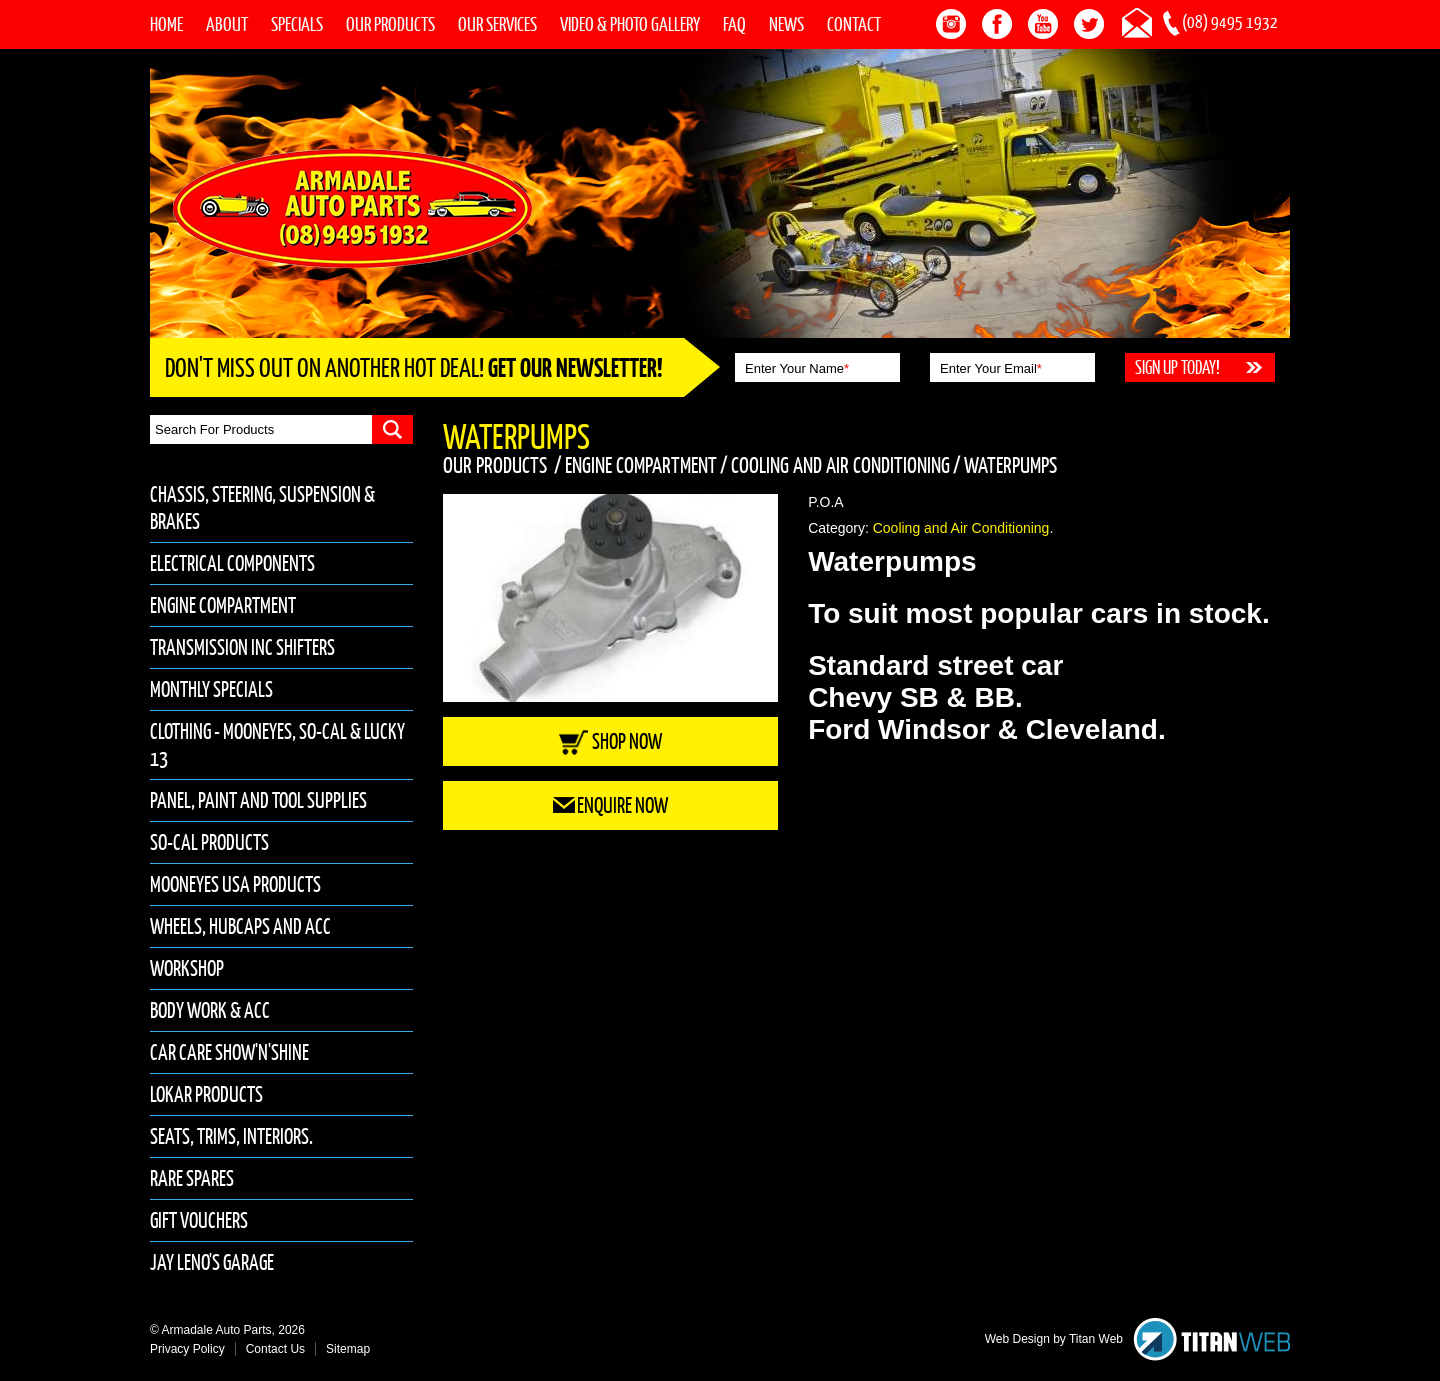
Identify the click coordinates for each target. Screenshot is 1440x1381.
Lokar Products (206, 1094)
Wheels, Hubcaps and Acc (240, 926)
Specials (297, 24)
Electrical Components (232, 563)
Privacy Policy (187, 1349)
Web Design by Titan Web (1054, 1339)
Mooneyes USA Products (235, 884)
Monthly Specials (211, 689)
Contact (854, 24)
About (227, 24)
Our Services (497, 24)
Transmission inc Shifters (242, 647)
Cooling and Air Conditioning (840, 465)
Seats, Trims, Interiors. (231, 1136)
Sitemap (348, 1349)
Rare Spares (192, 1178)
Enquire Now (610, 805)
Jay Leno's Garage (212, 1262)
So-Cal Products (209, 842)
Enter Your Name (797, 368)
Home (166, 24)
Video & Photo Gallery (630, 24)
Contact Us (275, 1349)
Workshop (187, 968)
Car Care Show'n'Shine (229, 1052)
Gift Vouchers (199, 1220)
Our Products (390, 24)
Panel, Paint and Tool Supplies (258, 800)
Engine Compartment (223, 605)
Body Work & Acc (210, 1010)
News (786, 24)
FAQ (734, 24)
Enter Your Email (991, 368)
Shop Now (610, 741)
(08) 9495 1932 (1230, 22)
